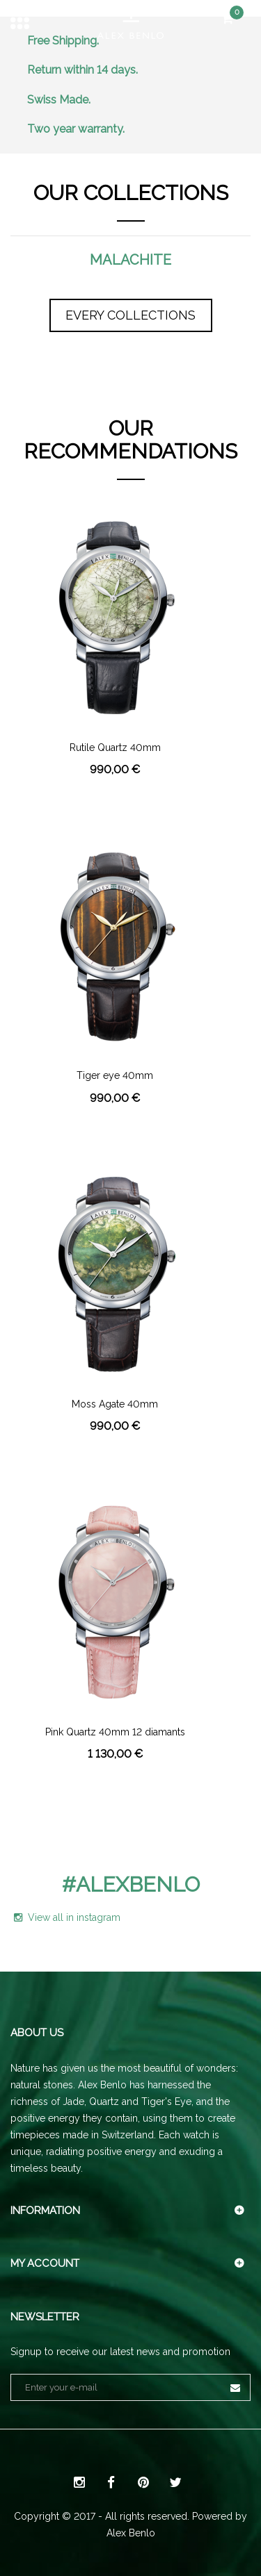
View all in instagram (67, 1917)
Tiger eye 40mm (115, 1076)
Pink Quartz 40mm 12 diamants (115, 1732)
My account (44, 2263)
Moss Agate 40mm (115, 1404)
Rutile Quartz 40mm (115, 748)
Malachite (130, 259)
